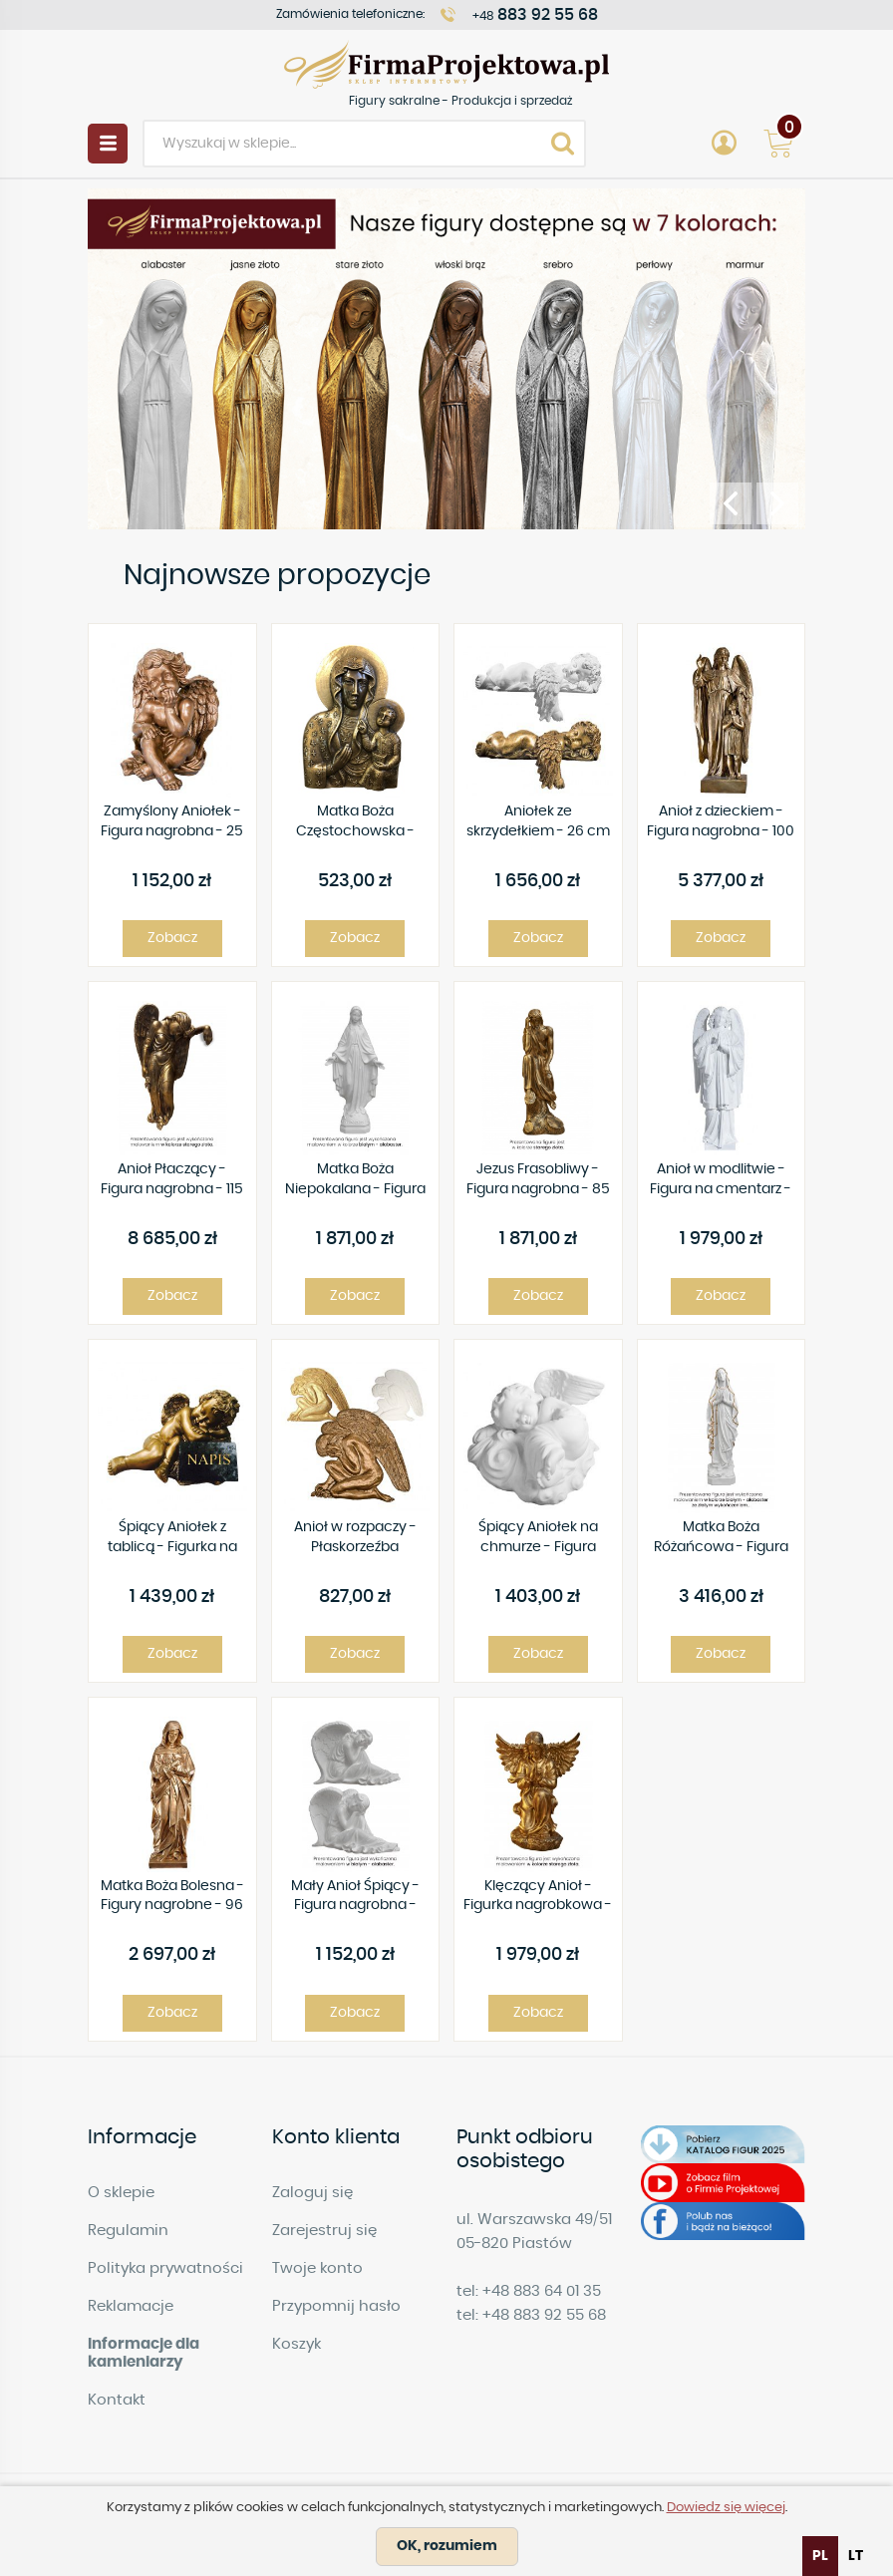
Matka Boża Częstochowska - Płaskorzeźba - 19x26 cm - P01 (355, 823)
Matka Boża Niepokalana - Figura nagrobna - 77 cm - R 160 (355, 1180)
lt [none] (855, 2556)
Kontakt (117, 2400)
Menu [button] (108, 143)
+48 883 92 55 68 (544, 2315)
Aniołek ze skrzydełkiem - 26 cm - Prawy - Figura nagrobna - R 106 (538, 823)
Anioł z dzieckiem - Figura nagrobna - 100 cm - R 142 (720, 823)
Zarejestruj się (324, 2230)
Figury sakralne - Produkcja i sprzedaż (446, 64)
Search (562, 143)
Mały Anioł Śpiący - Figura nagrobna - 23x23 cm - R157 (355, 1897)
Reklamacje (130, 2306)
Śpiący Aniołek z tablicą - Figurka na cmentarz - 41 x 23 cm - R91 (172, 1538)
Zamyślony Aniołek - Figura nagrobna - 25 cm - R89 (172, 823)
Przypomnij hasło (336, 2306)
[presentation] (730, 503)
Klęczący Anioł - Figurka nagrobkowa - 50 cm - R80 (537, 1897)
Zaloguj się (312, 2192)
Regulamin (128, 2230)
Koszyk (296, 2344)
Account (723, 143)
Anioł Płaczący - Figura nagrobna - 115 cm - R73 (172, 1180)
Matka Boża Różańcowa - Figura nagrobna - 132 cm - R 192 (720, 1538)
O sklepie (121, 2192)
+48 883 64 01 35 (541, 2291)
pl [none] (820, 2556)
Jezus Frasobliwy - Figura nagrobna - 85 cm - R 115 (538, 1180)
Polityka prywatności (165, 2268)
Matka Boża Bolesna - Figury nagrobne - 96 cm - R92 (172, 1897)
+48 (535, 15)
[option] (855, 2556)
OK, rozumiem (447, 2546)
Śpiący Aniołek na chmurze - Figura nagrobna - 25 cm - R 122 (537, 1538)
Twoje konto (317, 2268)
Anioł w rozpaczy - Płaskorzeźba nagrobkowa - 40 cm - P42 (355, 1538)
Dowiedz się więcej (726, 2507)
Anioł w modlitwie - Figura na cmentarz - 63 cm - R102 (720, 1180)
